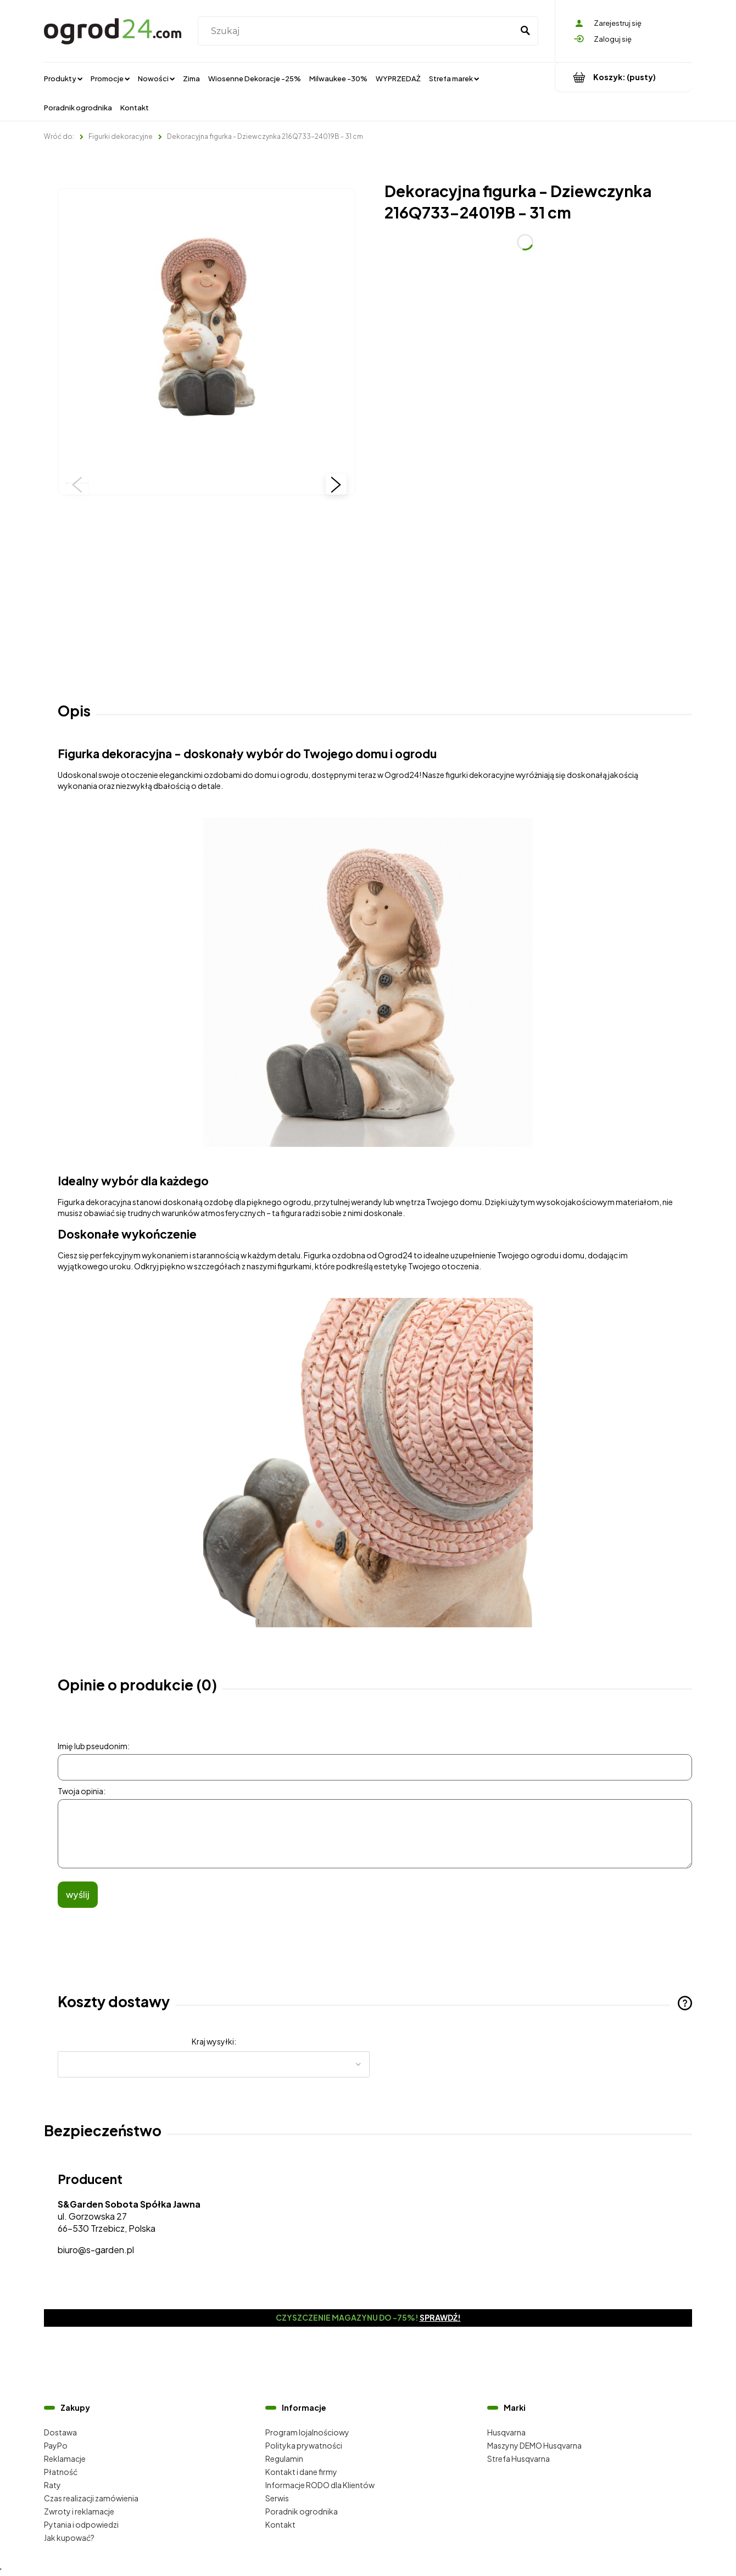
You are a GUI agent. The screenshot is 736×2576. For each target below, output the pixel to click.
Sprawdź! (440, 2317)
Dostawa (60, 2432)
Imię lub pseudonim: (94, 1746)
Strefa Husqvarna (518, 2458)
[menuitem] (63, 78)
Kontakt (280, 2524)
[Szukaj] (525, 31)
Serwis (277, 2498)
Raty (52, 2485)
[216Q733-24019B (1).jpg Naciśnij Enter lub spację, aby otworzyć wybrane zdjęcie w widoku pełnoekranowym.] (207, 337)
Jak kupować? (69, 2538)
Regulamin (284, 2458)
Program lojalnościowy (307, 2432)
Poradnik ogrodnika (301, 2511)
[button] (76, 484)
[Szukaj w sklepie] (358, 31)
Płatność (60, 2472)
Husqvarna (506, 2432)
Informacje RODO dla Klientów (320, 2485)
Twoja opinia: (81, 1791)
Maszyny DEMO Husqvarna (534, 2445)
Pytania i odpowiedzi (81, 2524)
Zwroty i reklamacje (79, 2511)
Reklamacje (65, 2458)
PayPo (56, 2445)
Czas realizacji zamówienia (91, 2498)
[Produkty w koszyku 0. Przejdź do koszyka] (623, 77)
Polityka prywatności (303, 2445)
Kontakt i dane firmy (301, 2472)
